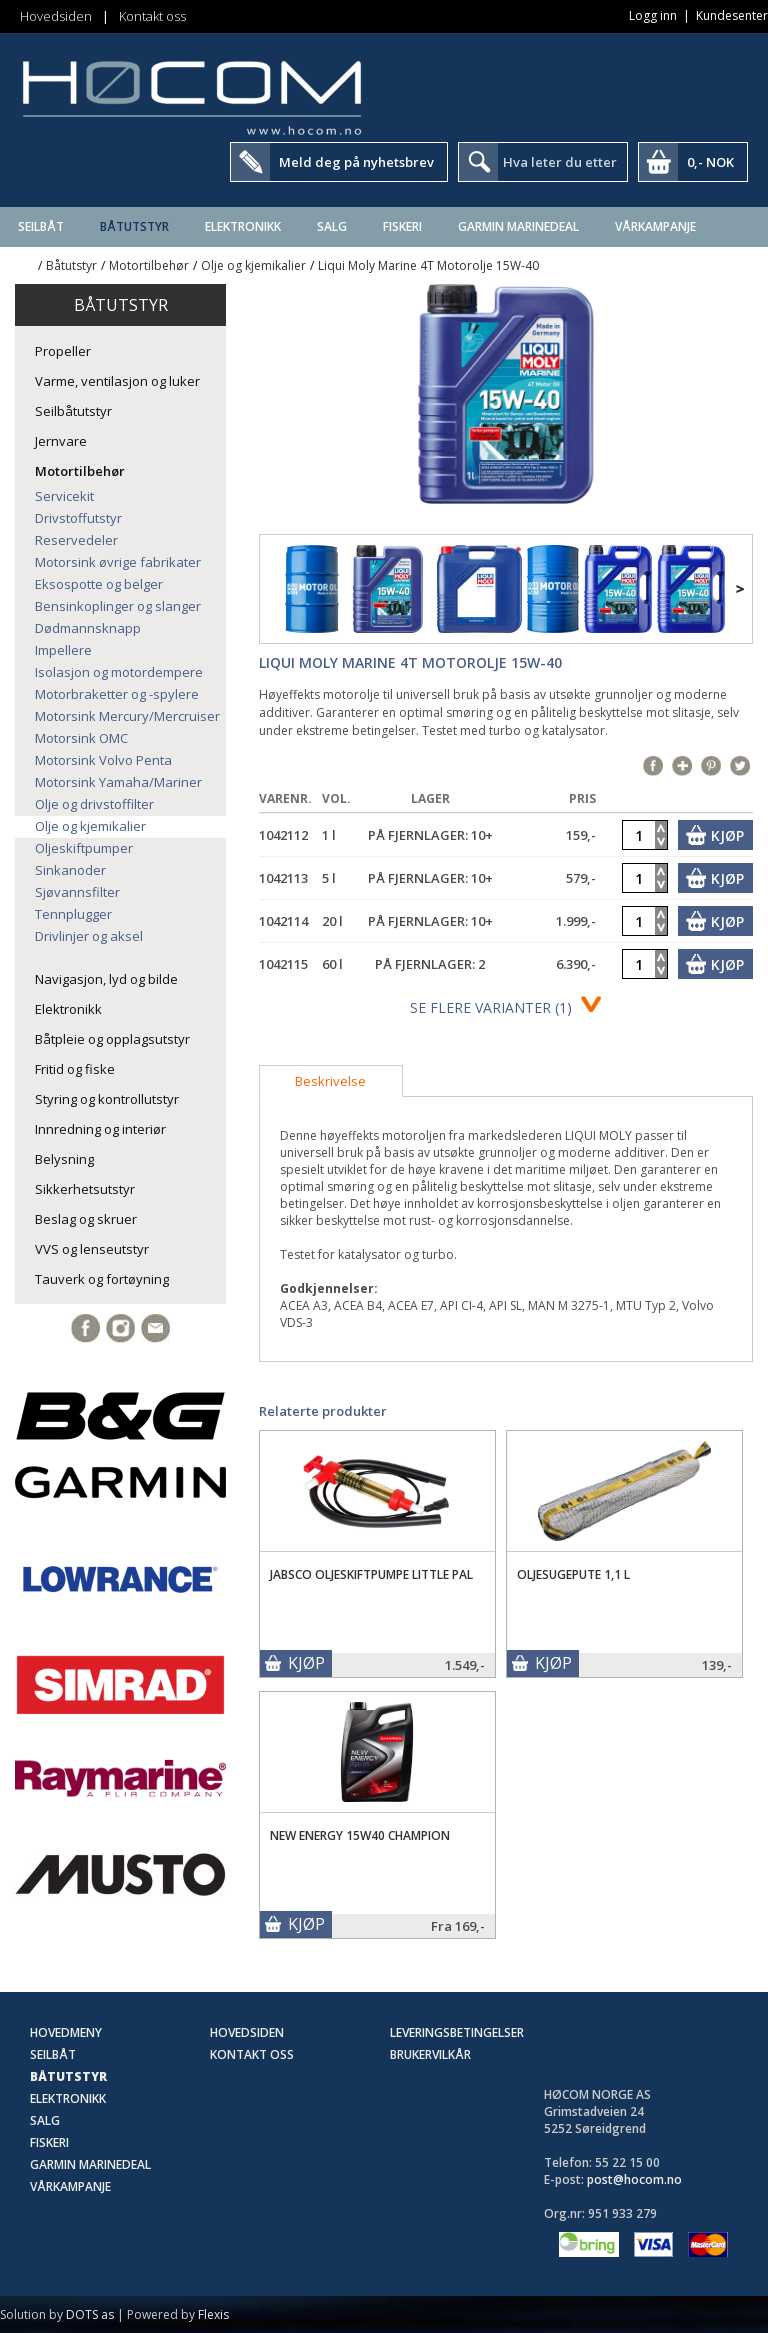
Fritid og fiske (75, 1069)
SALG (332, 226)
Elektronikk (243, 226)
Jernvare (61, 441)
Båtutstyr (134, 226)
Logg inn (653, 15)
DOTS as (90, 2314)
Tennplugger (73, 914)
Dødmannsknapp (88, 628)
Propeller (63, 351)
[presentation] (331, 1081)
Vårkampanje (655, 226)
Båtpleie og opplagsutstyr (112, 1039)
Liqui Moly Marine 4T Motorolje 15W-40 (428, 265)
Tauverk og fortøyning (102, 1279)
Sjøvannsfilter (77, 892)
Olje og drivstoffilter (94, 804)
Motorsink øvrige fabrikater (118, 562)
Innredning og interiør (100, 1129)
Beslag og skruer (86, 1219)
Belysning (64, 1159)
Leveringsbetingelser (457, 2032)
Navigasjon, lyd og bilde (106, 979)
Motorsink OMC (81, 738)
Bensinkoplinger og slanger (118, 606)
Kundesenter (732, 15)
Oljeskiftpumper (84, 848)
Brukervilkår (430, 2054)
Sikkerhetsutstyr (85, 1189)
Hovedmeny (66, 2032)
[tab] (331, 1081)
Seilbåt (41, 226)
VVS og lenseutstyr (92, 1249)
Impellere (63, 650)
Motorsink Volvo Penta (103, 760)
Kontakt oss (152, 16)
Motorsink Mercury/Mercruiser (127, 716)
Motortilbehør (149, 265)
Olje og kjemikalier (253, 265)
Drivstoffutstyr (78, 518)
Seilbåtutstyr (73, 411)
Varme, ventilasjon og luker (117, 381)
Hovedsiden (56, 16)
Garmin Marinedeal (518, 226)
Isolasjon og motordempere (119, 672)
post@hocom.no (634, 2179)
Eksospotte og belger (99, 584)
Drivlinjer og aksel (89, 936)
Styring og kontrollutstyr (107, 1099)
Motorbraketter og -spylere (117, 694)
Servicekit (64, 496)
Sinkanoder (70, 870)
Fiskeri (402, 226)
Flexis (213, 2314)
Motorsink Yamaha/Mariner (118, 782)
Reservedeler (76, 540)
